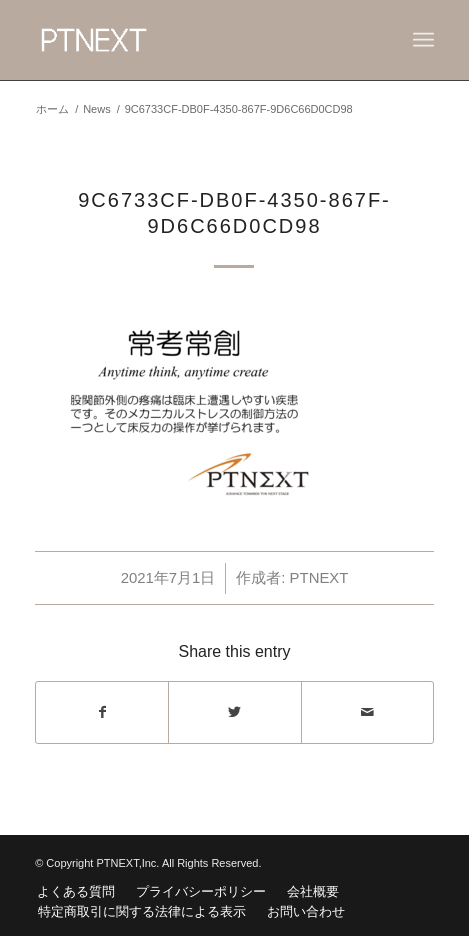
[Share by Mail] (367, 712)
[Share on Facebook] (102, 712)
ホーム (52, 109)
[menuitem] (76, 892)
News (97, 109)
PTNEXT (319, 578)
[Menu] (423, 40)
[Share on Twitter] (234, 712)
